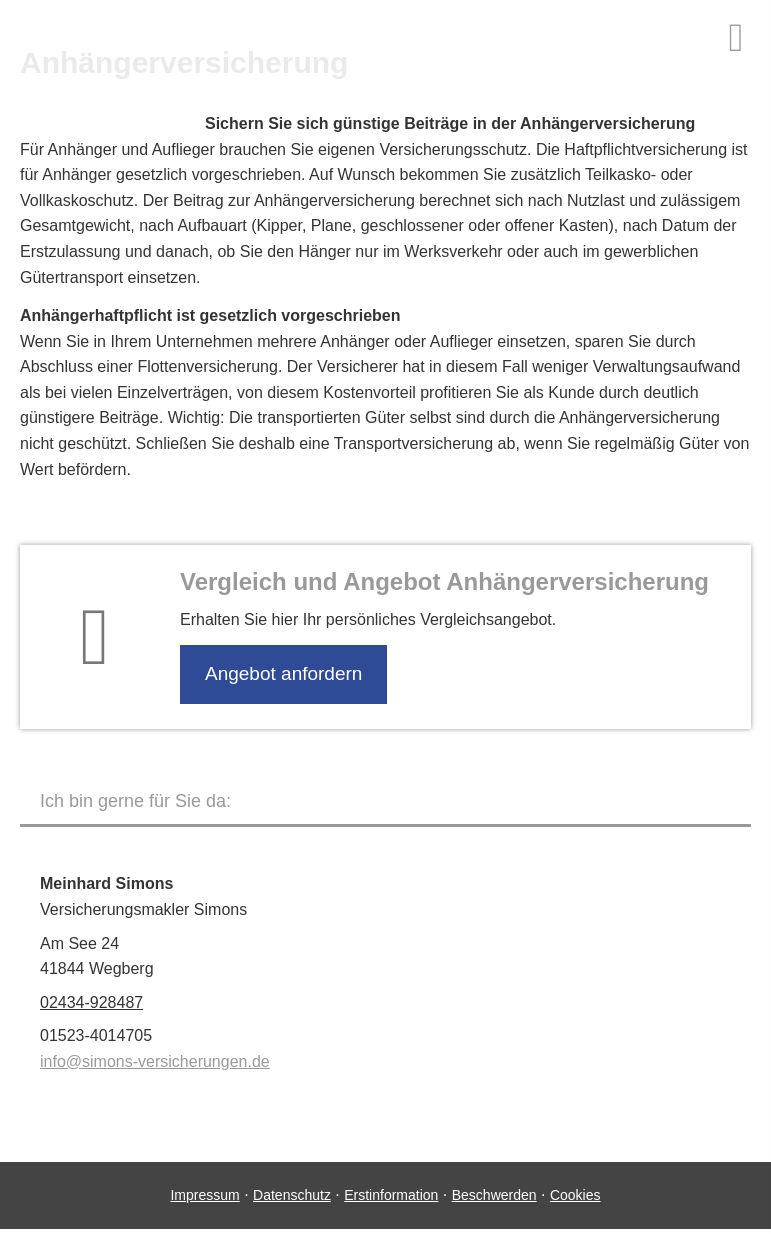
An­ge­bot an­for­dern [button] (283, 673)
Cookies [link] (575, 1195)
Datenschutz (292, 1195)
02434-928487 (91, 1002)
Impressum (204, 1195)
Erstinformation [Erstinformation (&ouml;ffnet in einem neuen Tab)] (391, 1195)
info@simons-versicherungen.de (155, 1061)
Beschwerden (494, 1195)
